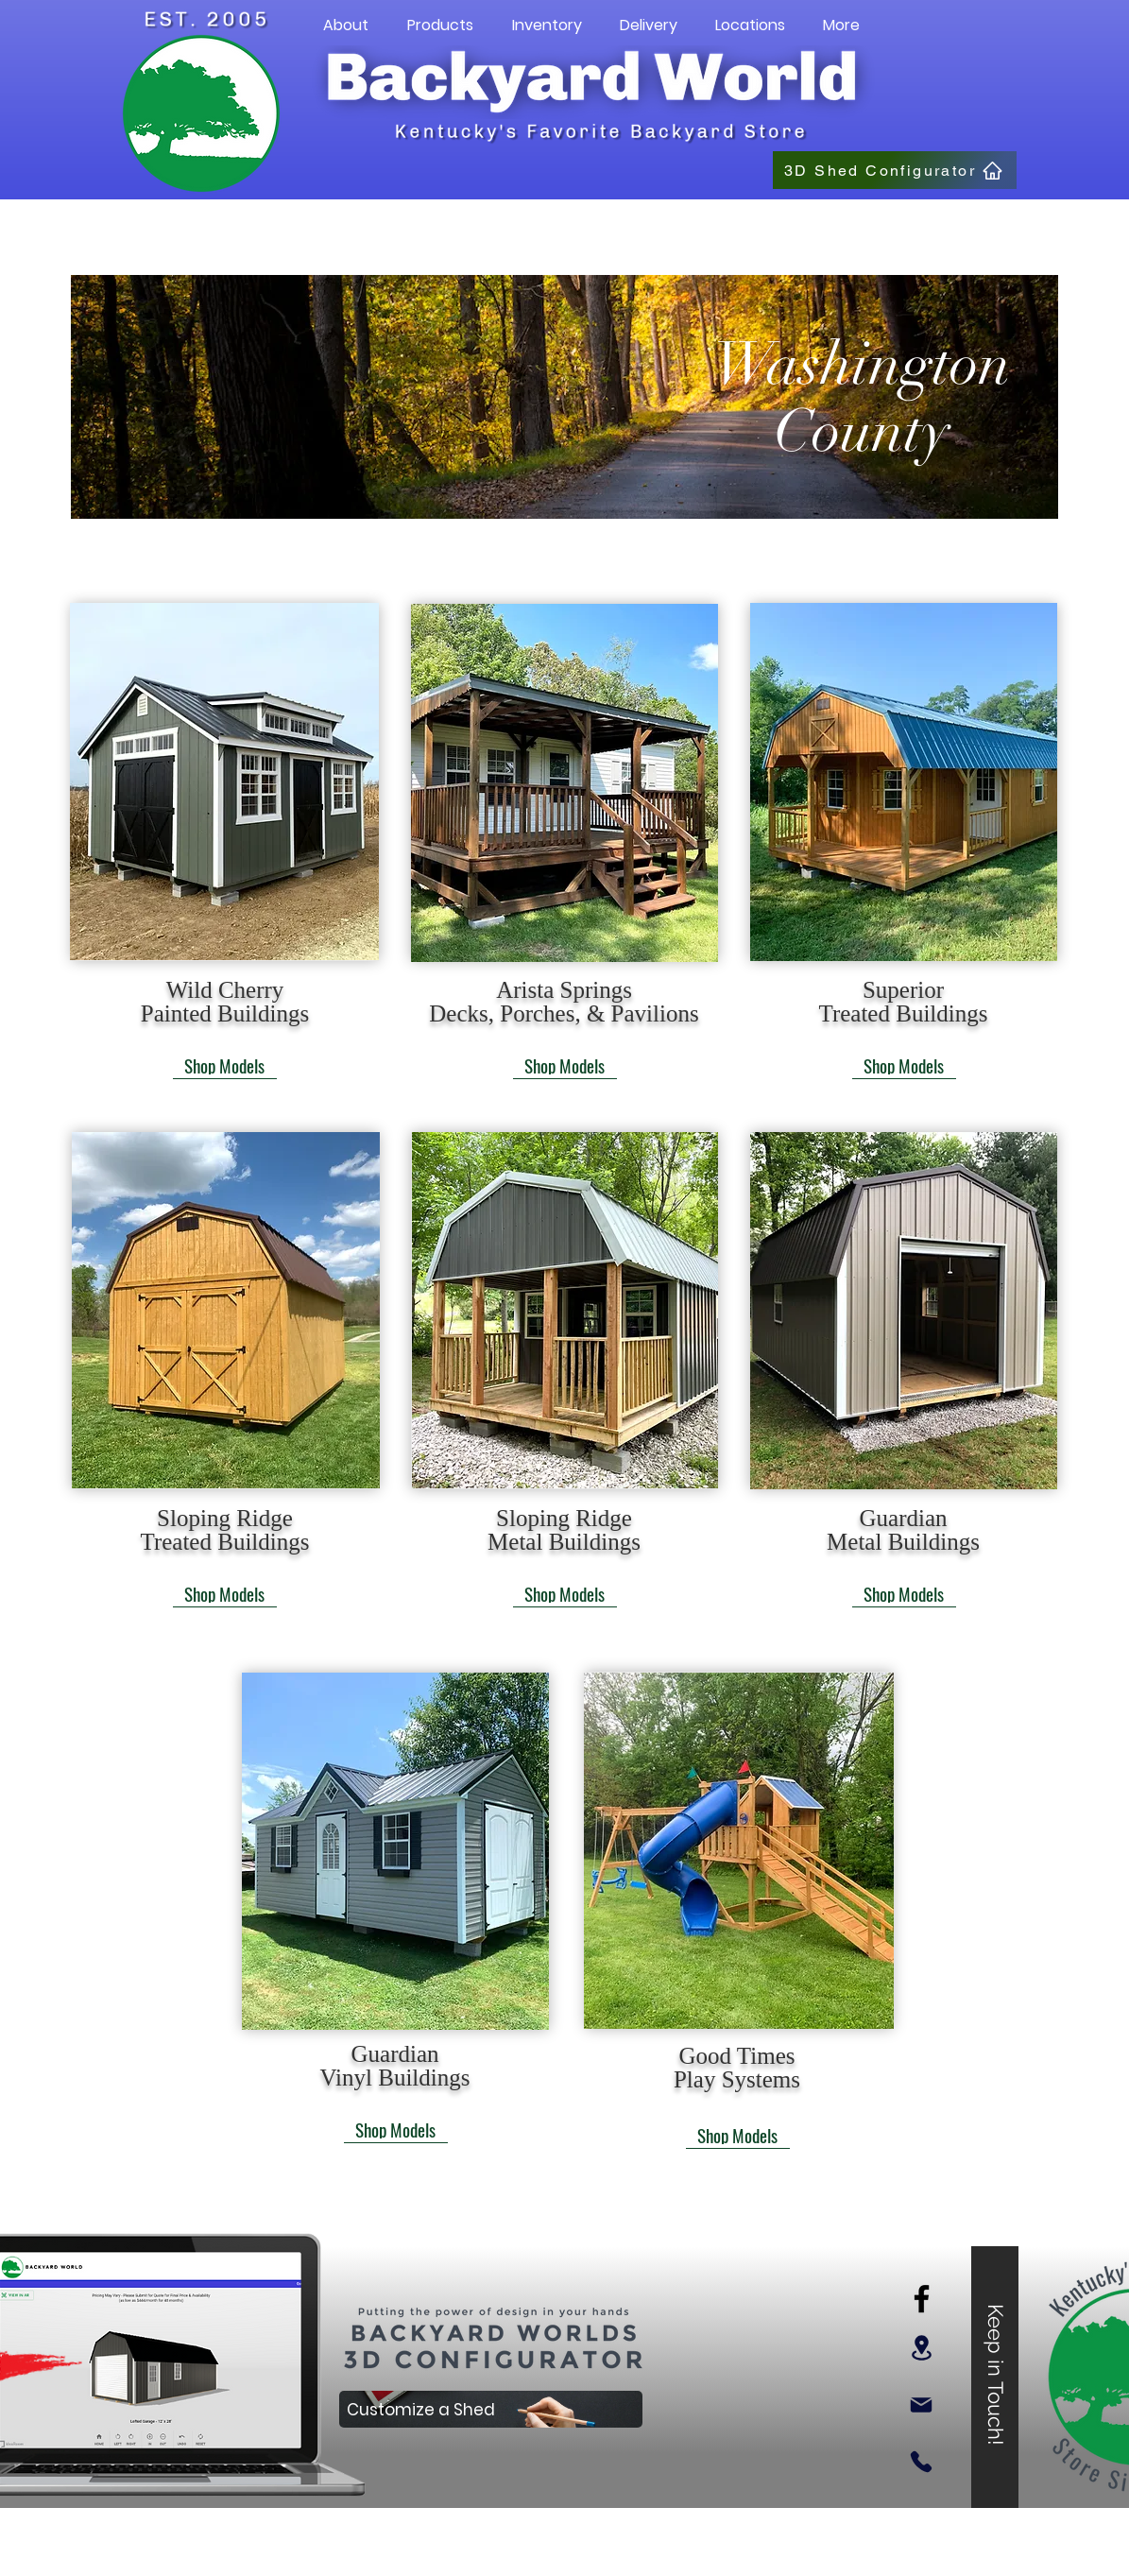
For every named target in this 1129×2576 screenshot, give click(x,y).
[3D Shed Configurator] (895, 170)
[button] (346, 25)
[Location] (921, 2348)
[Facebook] (921, 2298)
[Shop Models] (225, 1065)
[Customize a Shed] (490, 2409)
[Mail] (921, 2405)
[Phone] (921, 2461)
